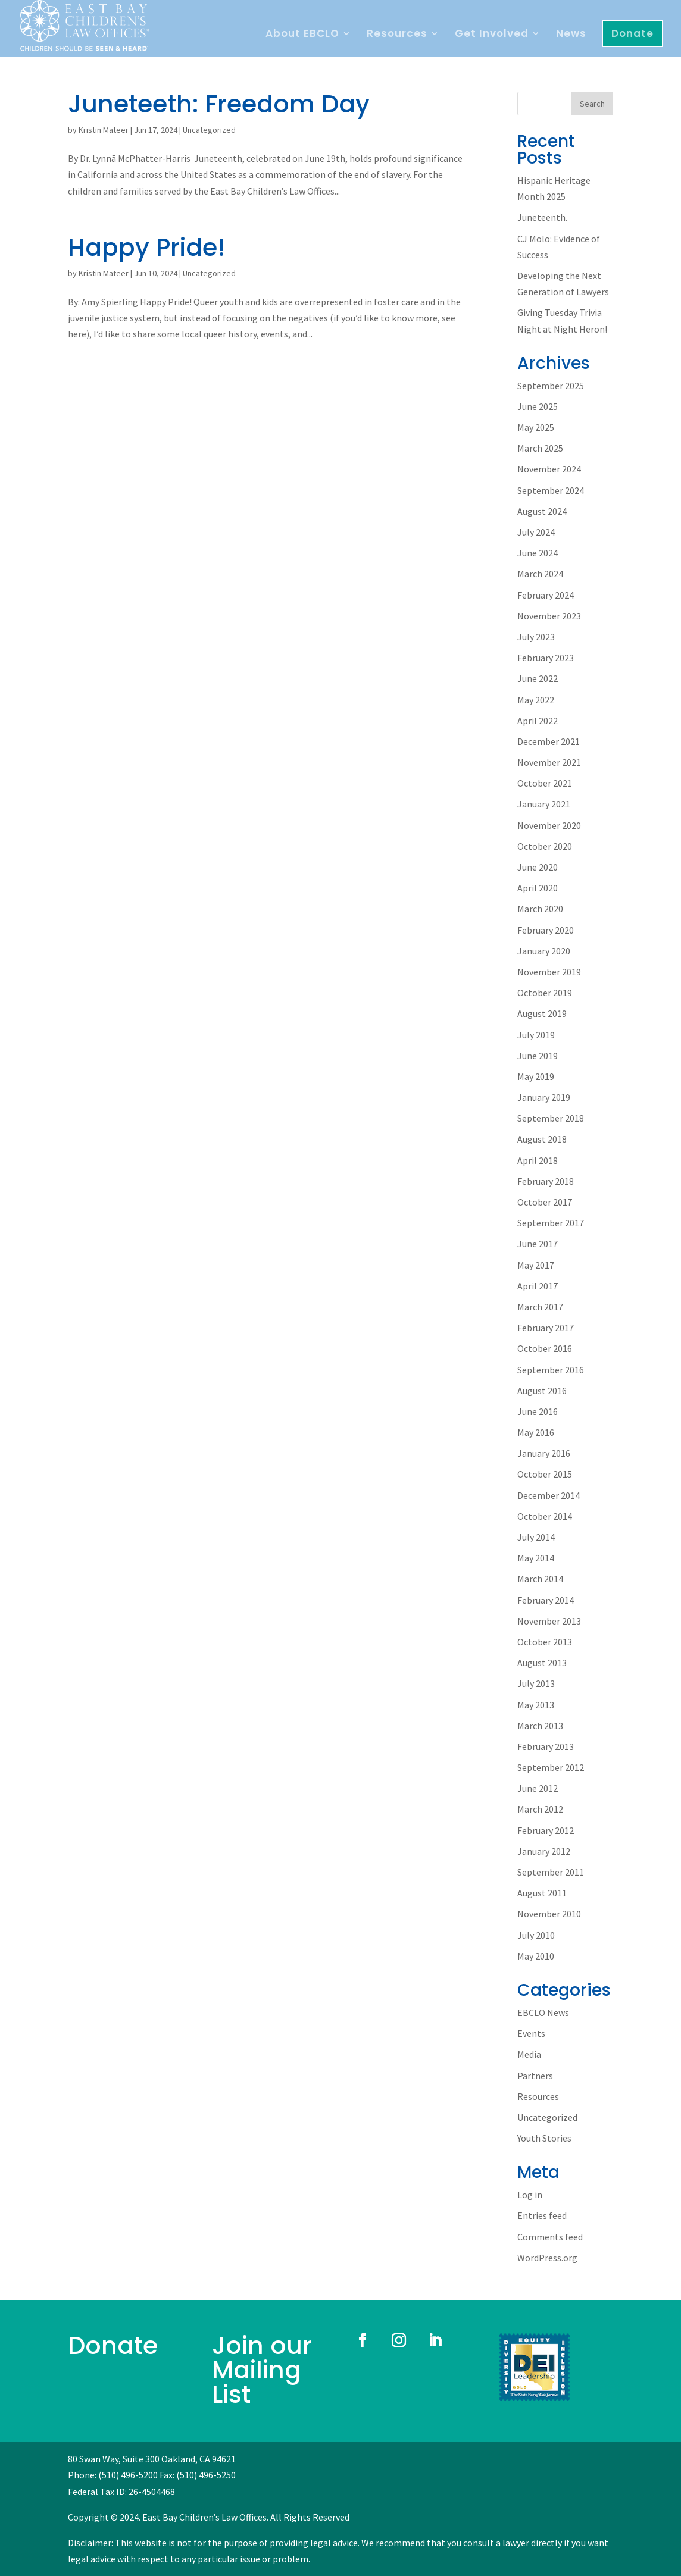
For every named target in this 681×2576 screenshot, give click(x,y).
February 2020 (545, 930)
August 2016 (542, 1391)
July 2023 (536, 637)
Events (531, 2033)
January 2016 (543, 1453)
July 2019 (536, 1035)
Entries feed (542, 2215)
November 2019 (549, 972)
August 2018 (542, 1139)
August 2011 (542, 1893)
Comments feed (550, 2237)
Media (529, 2054)
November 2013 (549, 1621)
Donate (632, 33)
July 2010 (536, 1935)
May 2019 (535, 1076)
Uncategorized (209, 129)
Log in (529, 2195)
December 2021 (548, 741)
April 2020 (537, 888)
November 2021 (549, 762)
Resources (397, 34)
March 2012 (540, 1809)
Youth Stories (544, 2138)
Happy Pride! (147, 247)
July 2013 (536, 1683)
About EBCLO (302, 34)
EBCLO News (543, 2012)
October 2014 (544, 1516)
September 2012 (550, 1767)
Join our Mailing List (262, 2369)
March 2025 (540, 448)
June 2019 (537, 1056)
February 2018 (545, 1181)
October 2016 (544, 1348)
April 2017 (537, 1286)
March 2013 (540, 1726)
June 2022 (537, 678)
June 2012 (537, 1788)
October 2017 (544, 1202)
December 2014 (548, 1495)
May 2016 (535, 1432)
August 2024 (542, 511)
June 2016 (537, 1411)
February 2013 (545, 1746)
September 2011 (550, 1872)
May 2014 (535, 1558)
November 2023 (549, 616)
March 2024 (540, 574)
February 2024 (545, 595)
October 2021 (544, 783)
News (571, 34)
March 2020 (540, 909)
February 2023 (545, 657)
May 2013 (535, 1705)
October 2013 (544, 1642)
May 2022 (535, 700)
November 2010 (549, 1914)
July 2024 (536, 532)
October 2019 (544, 993)
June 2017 (537, 1244)
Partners (535, 2076)
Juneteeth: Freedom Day (219, 104)
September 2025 (550, 386)
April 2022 (537, 721)
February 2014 (545, 1600)
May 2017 (535, 1265)
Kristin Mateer (104, 129)
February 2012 (545, 1830)
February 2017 (545, 1328)
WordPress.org (547, 2258)
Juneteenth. (542, 217)
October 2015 (544, 1474)
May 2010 (535, 1956)
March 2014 (540, 1579)
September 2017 (550, 1223)
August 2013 (542, 1663)
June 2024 (537, 553)
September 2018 (550, 1118)
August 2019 (542, 1013)
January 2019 (543, 1097)
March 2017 (540, 1307)
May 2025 (535, 427)
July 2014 (536, 1537)
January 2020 (543, 951)
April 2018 (537, 1160)
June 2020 (537, 867)
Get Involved (492, 34)
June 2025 (537, 406)
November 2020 (549, 825)
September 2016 (550, 1370)
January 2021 (543, 804)
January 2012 (543, 1851)
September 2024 (550, 490)
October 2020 (544, 846)
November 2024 (549, 469)
